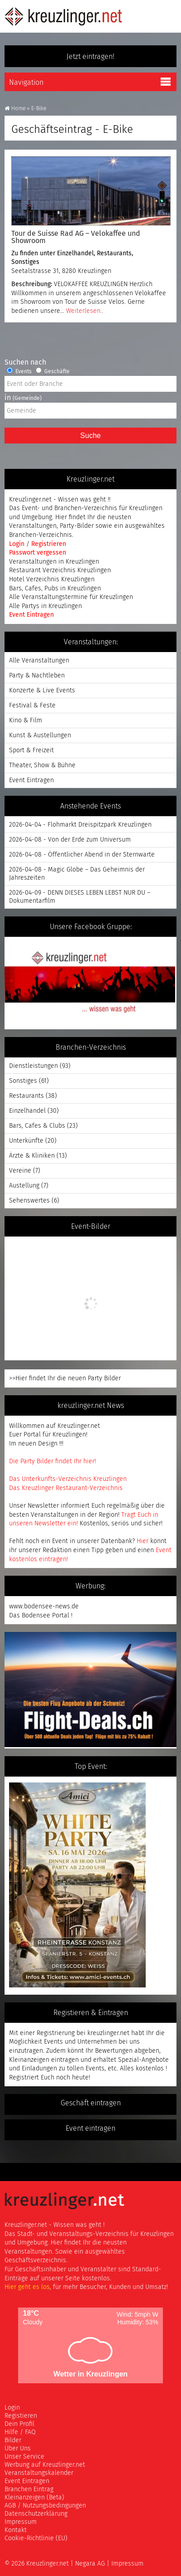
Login (17, 544)
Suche (90, 435)
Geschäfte (53, 371)
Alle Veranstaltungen (39, 660)
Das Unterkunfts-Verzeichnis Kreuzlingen (68, 1479)
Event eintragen (90, 2128)
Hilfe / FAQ (20, 2432)
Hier (142, 1541)
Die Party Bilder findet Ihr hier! (52, 1461)
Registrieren (48, 544)
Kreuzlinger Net (63, 16)
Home (15, 108)
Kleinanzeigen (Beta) (34, 2497)
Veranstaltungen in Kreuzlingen (54, 561)
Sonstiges (25, 262)
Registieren (21, 2416)
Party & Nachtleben (37, 675)
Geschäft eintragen (91, 2103)
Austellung (24, 1185)
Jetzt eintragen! (90, 56)
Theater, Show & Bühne (42, 765)
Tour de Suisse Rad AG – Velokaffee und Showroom (75, 237)
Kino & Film (25, 720)
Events (19, 371)
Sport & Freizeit (31, 750)
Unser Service (24, 2456)
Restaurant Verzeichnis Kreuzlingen (60, 570)
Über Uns (18, 2448)
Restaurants (114, 253)
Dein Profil (19, 2424)
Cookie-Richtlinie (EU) (36, 2538)
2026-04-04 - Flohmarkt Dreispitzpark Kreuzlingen (80, 824)
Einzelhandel (75, 253)
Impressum (21, 2522)
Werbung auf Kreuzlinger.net (45, 2465)
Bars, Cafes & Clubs (37, 1126)
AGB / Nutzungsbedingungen (45, 2505)
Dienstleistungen (33, 1066)
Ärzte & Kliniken (32, 1155)
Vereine (20, 1170)
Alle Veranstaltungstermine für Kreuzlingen (71, 597)
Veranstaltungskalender (39, 2473)
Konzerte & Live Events (42, 690)
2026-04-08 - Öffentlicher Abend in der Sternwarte (82, 854)
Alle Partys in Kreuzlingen (45, 606)
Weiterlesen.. (84, 311)
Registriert (24, 2077)
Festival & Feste (32, 705)
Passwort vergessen (37, 552)
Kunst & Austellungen (40, 735)
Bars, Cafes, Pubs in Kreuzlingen (55, 588)
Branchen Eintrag (29, 2489)
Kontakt (16, 2530)
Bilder (13, 2440)
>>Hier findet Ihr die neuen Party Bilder (65, 1378)
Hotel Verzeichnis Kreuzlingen (52, 579)
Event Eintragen (31, 614)
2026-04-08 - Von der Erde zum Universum (70, 839)
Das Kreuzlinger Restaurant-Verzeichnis (66, 1488)
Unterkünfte (26, 1140)
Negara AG (90, 2563)
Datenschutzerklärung (36, 2514)
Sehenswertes (29, 1200)
